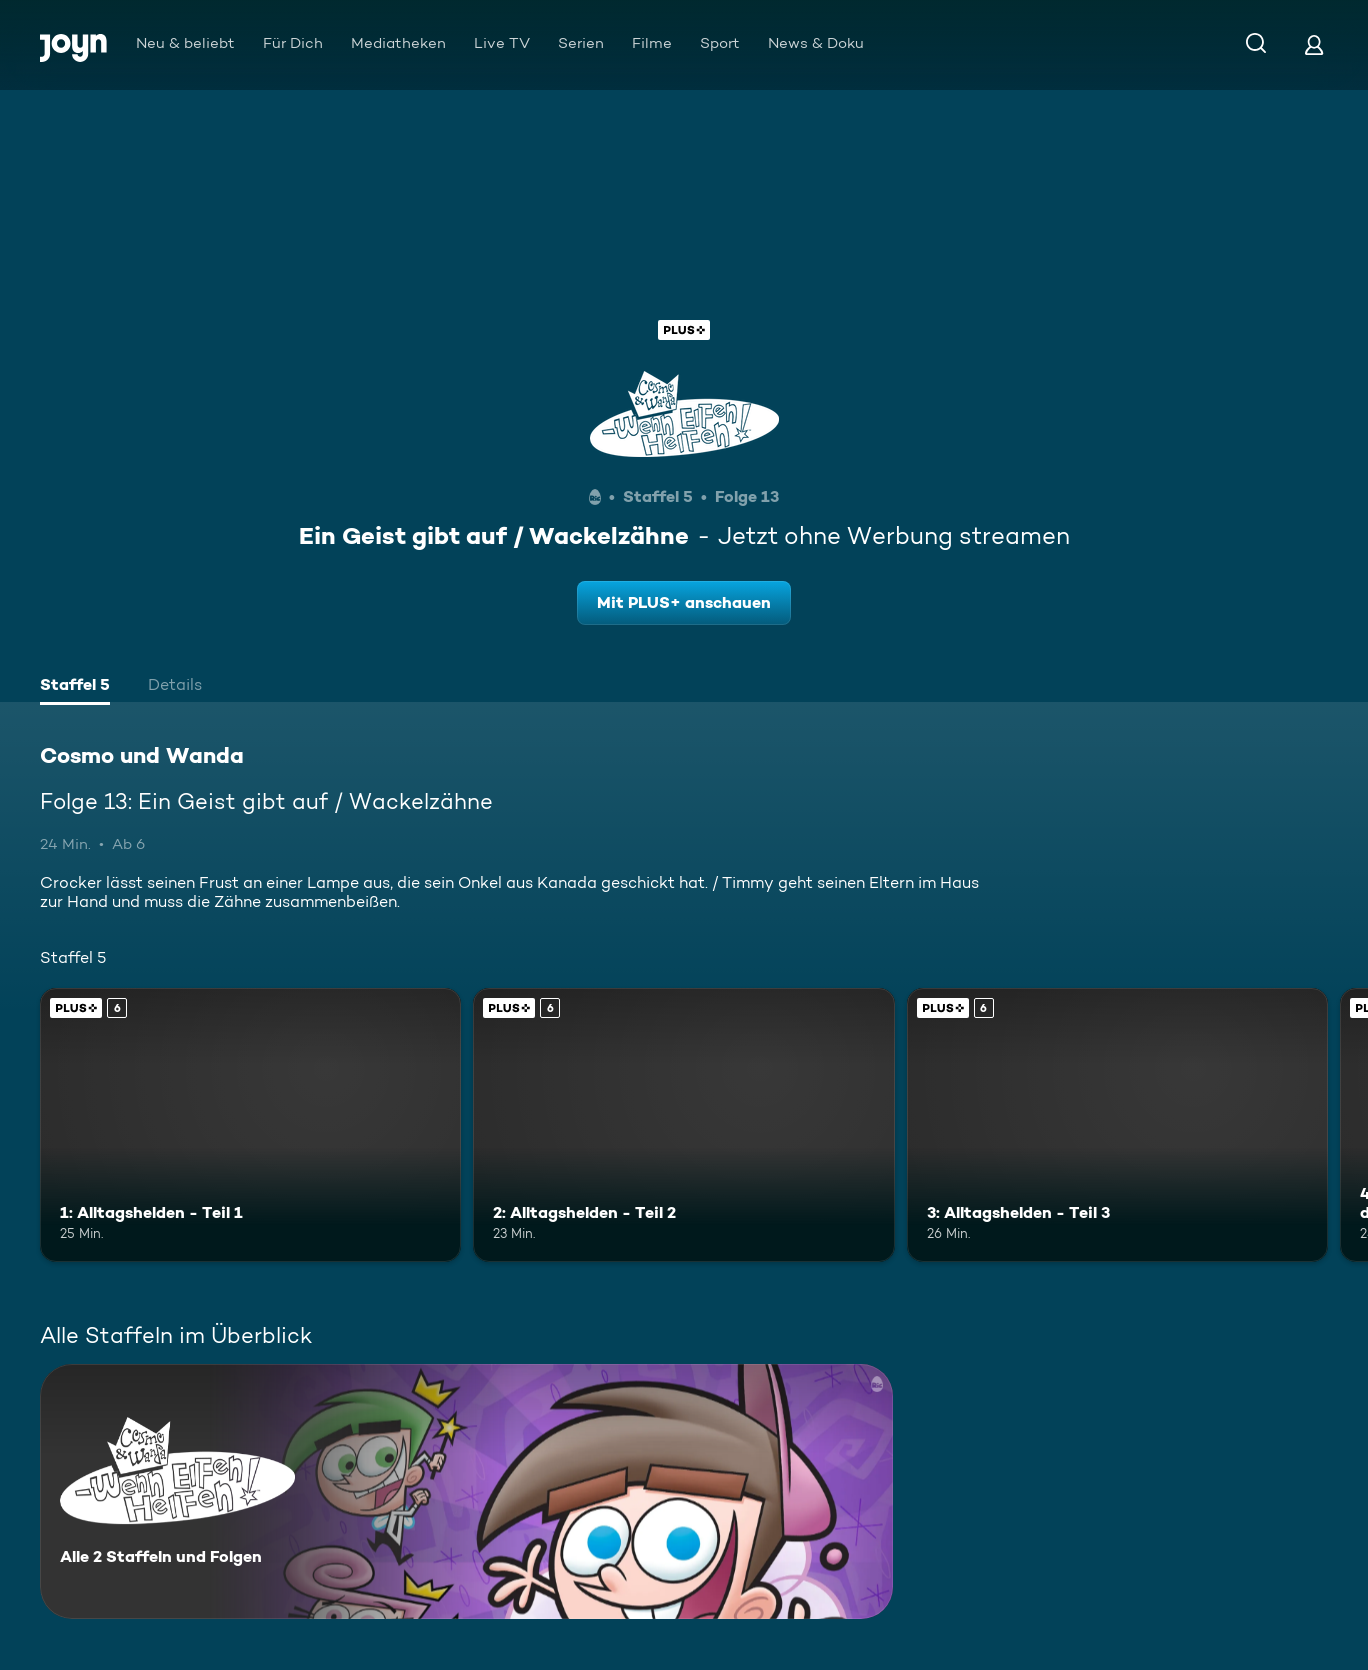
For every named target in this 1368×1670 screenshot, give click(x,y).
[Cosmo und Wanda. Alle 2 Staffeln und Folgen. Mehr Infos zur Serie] (466, 1491)
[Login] (1314, 44)
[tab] (75, 687)
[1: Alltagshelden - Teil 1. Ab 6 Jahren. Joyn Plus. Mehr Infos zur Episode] (250, 1125)
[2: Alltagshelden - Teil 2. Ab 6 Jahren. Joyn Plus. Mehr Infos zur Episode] (683, 1125)
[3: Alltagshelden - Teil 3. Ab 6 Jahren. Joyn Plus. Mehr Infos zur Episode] (1117, 1125)
